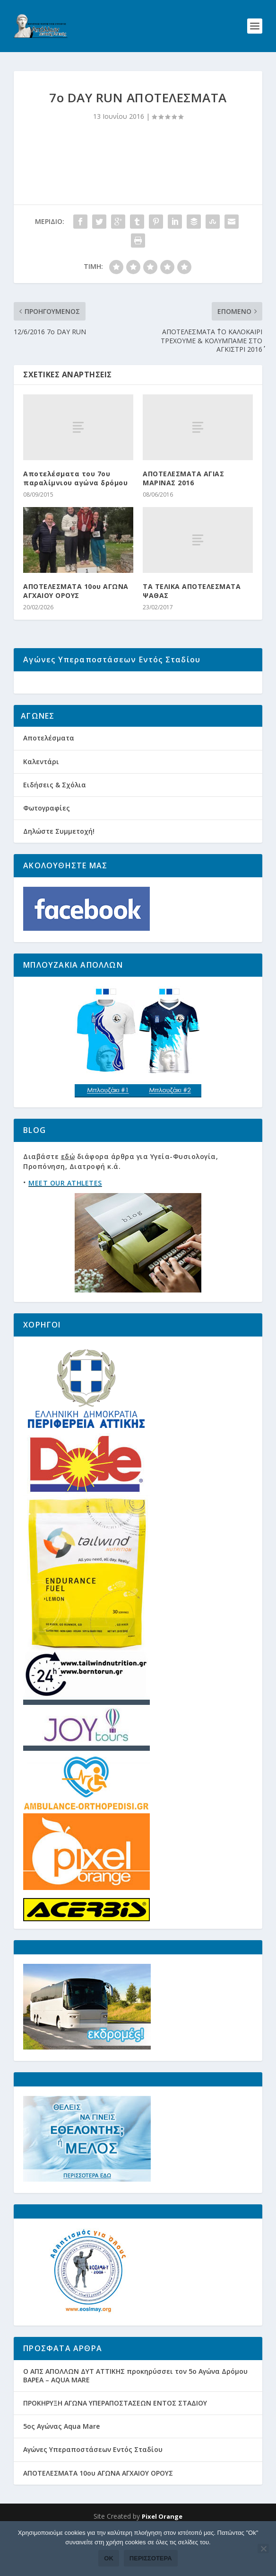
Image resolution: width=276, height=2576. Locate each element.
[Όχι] (263, 2548)
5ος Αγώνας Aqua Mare (61, 2461)
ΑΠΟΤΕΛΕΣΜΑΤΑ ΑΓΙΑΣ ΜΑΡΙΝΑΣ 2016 (183, 478)
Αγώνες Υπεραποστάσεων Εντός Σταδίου (93, 2485)
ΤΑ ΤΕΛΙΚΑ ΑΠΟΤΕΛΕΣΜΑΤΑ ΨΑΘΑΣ (192, 590)
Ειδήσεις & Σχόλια (54, 820)
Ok (108, 2558)
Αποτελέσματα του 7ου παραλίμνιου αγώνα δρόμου (75, 478)
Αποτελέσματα (48, 773)
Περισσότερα (150, 2558)
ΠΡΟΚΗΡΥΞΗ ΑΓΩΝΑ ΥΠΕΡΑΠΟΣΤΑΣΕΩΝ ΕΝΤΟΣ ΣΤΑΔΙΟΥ (115, 2438)
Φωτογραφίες (46, 843)
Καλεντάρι (41, 797)
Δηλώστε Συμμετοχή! (59, 866)
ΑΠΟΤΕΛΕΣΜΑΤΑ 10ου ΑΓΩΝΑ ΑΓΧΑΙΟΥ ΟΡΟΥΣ (76, 590)
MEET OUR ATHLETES (65, 1218)
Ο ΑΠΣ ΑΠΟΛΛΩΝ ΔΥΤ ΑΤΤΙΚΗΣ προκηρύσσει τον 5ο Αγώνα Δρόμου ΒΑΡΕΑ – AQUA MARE (135, 2411)
